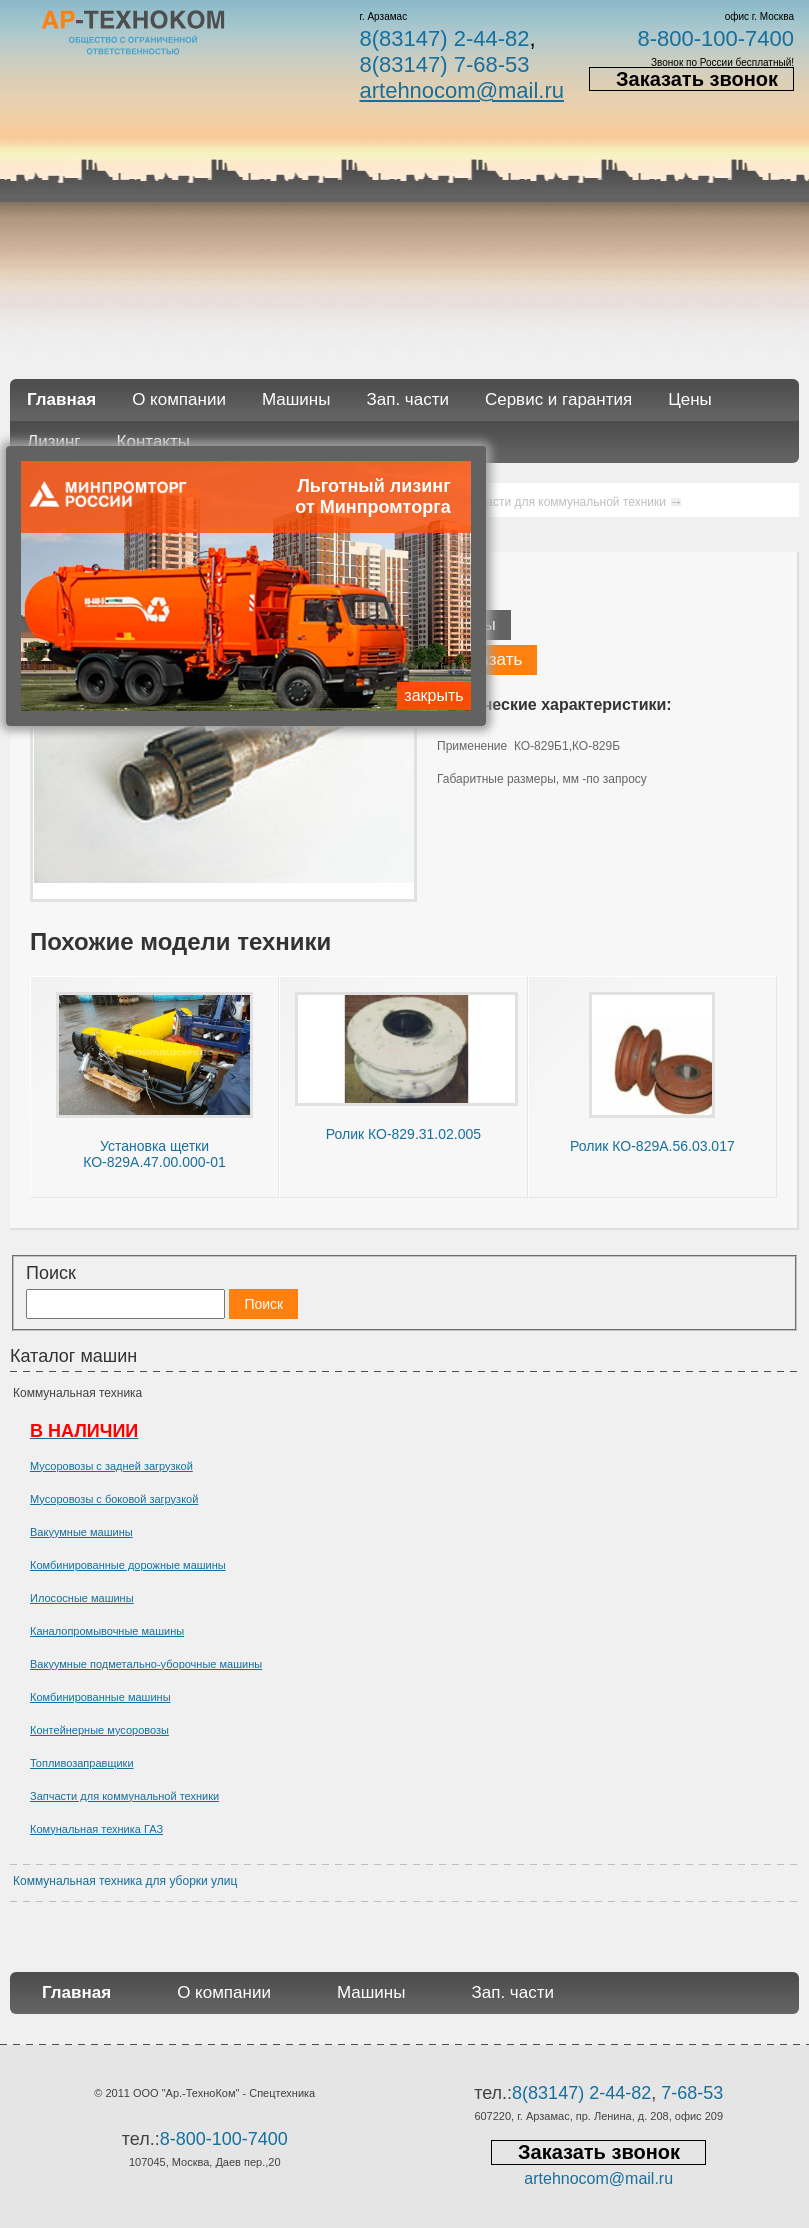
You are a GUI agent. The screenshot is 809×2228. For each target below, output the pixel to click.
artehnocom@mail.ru (461, 90)
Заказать (487, 659)
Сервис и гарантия (558, 399)
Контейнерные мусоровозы (99, 1730)
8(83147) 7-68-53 (444, 64)
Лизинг (54, 441)
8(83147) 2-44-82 (444, 38)
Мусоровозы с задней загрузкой (111, 1466)
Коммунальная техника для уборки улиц (125, 1881)
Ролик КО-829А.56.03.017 (652, 1146)
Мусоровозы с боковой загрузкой (114, 1499)
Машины (296, 399)
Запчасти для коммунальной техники (124, 1796)
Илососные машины (82, 1598)
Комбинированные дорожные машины (128, 1565)
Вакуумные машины (81, 1532)
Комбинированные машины (100, 1697)
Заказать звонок (697, 79)
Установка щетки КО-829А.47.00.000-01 (154, 1154)
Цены (690, 399)
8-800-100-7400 (715, 38)
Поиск (51, 1273)
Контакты (153, 441)
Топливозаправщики (82, 1763)
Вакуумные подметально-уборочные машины (146, 1664)
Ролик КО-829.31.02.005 (403, 1134)
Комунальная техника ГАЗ (96, 1829)
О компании (179, 399)
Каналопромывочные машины (107, 1631)
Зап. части (407, 399)
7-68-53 (692, 2093)
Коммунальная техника (77, 1393)
